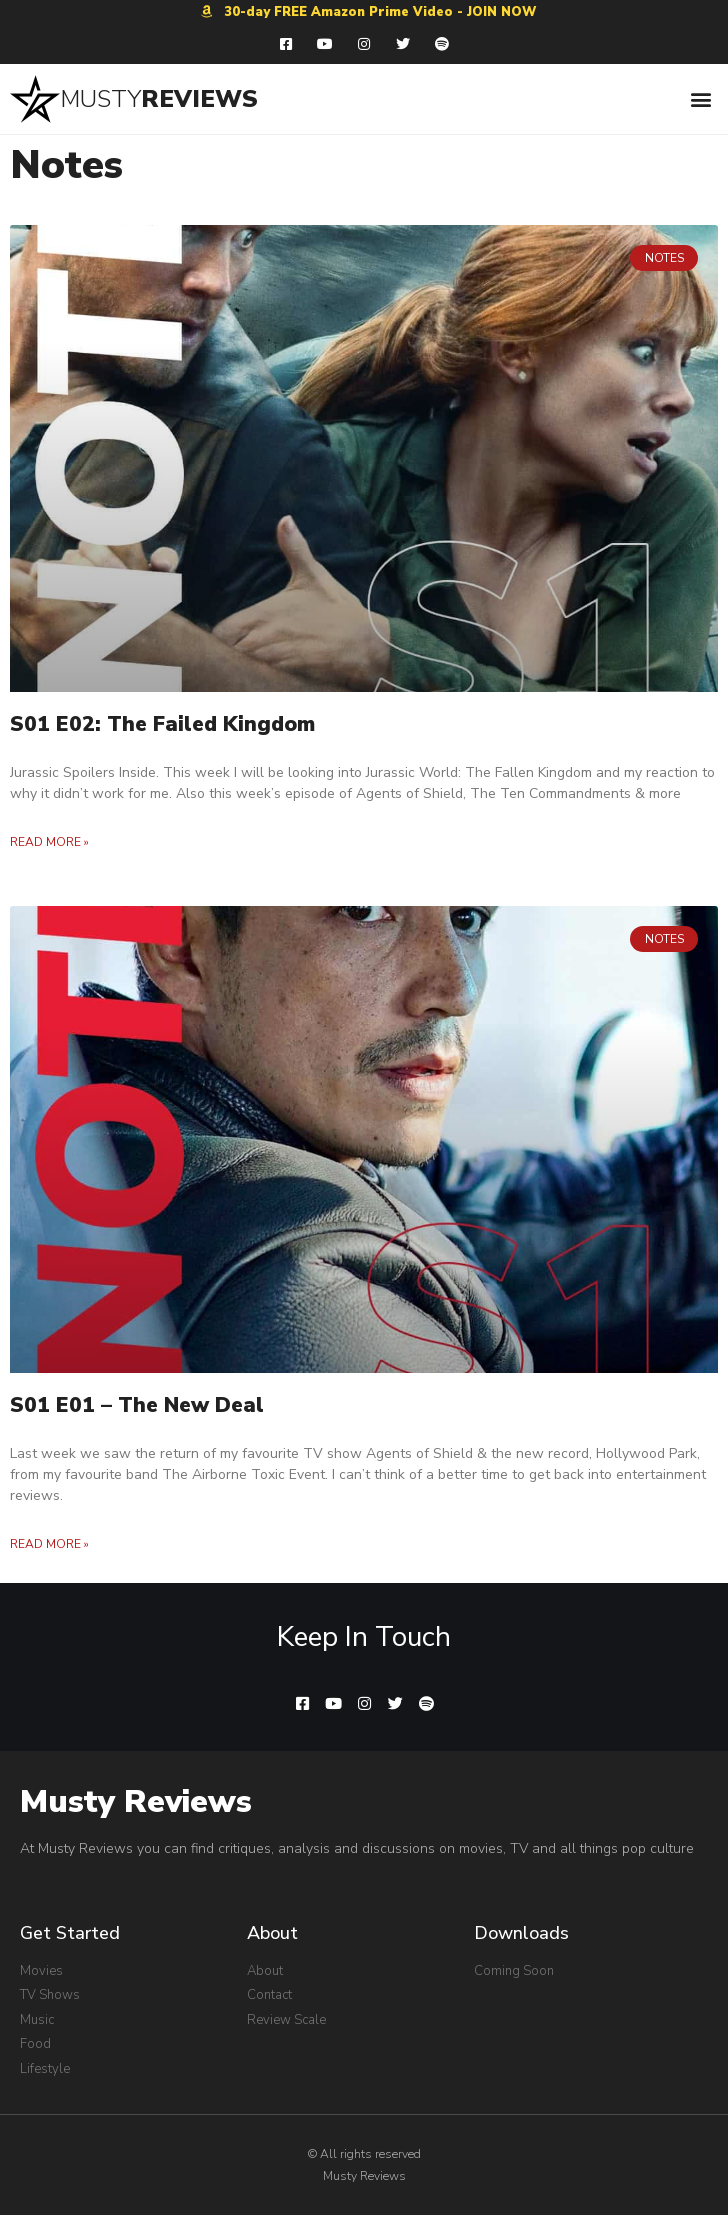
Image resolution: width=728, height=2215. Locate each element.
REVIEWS (199, 99)
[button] (701, 98)
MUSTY (100, 99)
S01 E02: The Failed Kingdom (162, 724)
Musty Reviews (136, 1801)
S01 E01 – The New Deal (137, 1405)
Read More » (49, 842)
